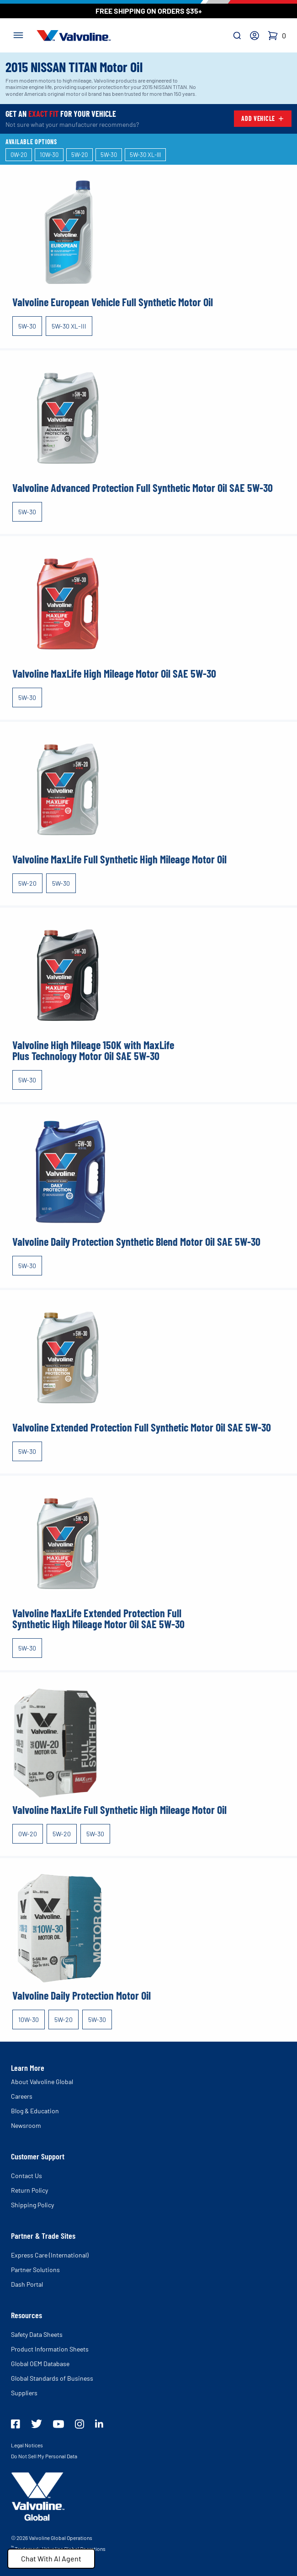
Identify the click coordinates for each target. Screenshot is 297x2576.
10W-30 (28, 2019)
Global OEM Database (40, 2363)
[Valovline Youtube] (58, 2424)
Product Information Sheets (50, 2349)
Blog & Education (35, 2111)
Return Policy (29, 2190)
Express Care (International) (50, 2255)
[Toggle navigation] (18, 34)
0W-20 (27, 1834)
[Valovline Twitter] (36, 2423)
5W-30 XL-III (69, 326)
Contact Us (26, 2175)
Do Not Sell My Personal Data (44, 2456)
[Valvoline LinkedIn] (99, 2423)
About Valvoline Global (42, 2081)
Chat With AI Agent (51, 2558)
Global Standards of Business (52, 2378)
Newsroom (26, 2125)
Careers (21, 2096)
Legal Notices (27, 2445)
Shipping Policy (32, 2205)
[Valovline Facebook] (15, 2424)
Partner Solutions (35, 2269)
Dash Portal (27, 2284)
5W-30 (27, 326)
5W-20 (27, 883)
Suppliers (24, 2393)
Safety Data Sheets (37, 2334)
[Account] (254, 35)
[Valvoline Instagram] (79, 2424)
